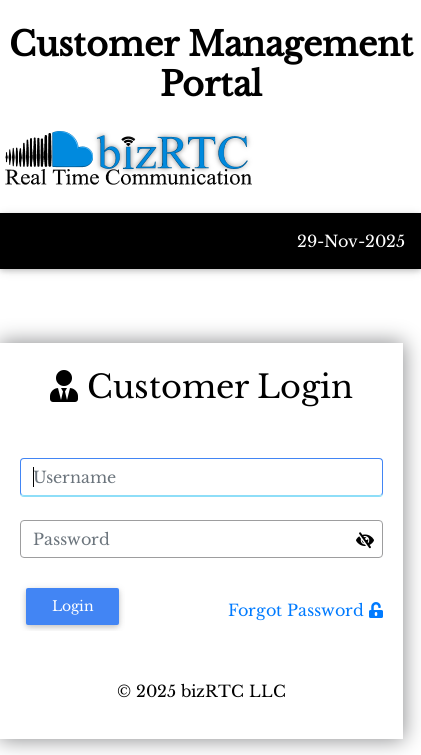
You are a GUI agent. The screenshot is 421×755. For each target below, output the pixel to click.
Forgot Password (305, 610)
